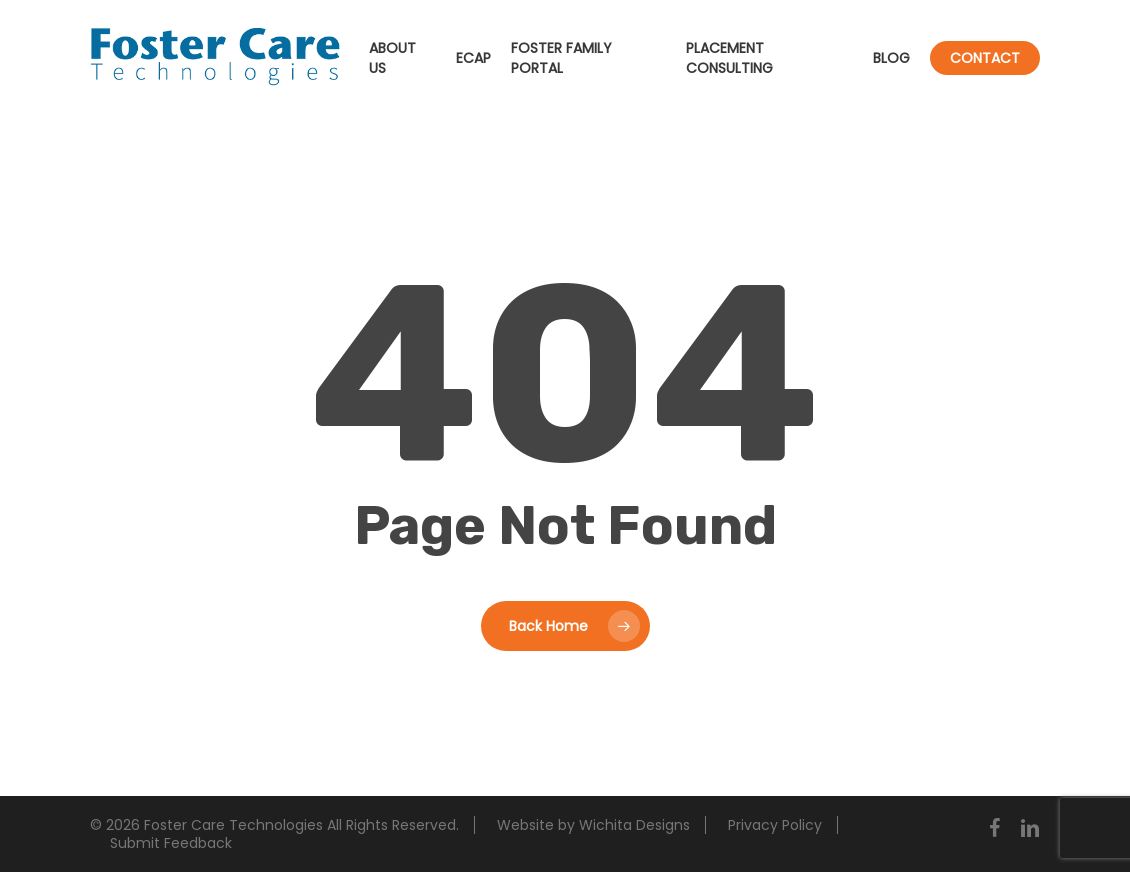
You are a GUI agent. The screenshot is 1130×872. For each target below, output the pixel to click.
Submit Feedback (171, 843)
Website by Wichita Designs (593, 825)
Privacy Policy (775, 825)
